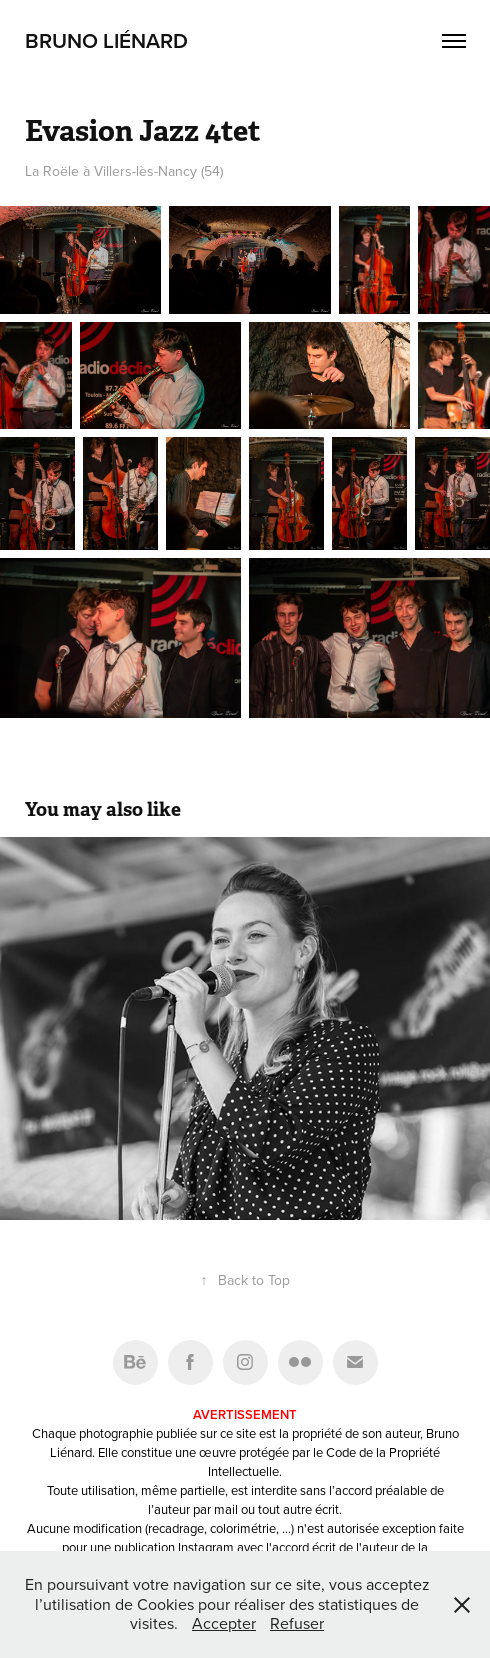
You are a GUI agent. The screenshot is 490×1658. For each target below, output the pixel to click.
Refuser (297, 1623)
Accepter (224, 1623)
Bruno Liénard (106, 40)
